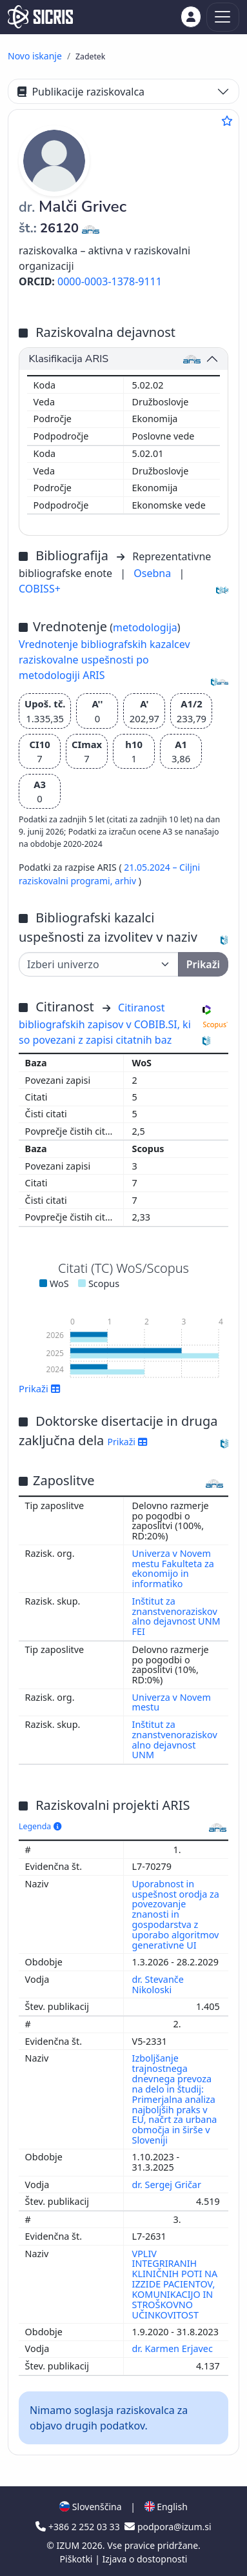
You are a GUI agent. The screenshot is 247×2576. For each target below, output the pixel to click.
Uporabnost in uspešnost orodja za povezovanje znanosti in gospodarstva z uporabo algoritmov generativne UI (175, 1914)
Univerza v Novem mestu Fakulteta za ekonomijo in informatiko (173, 1568)
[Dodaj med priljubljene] (227, 121)
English (166, 2506)
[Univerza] (99, 964)
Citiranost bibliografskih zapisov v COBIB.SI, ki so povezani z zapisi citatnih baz (105, 1023)
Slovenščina (90, 2506)
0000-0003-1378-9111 (109, 281)
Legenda (40, 1826)
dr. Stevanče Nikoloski (158, 1984)
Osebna (153, 573)
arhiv (127, 881)
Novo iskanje (35, 56)
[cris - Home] (40, 16)
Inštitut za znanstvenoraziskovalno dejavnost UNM (174, 1739)
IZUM (68, 2545)
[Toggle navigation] (222, 17)
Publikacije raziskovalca (80, 92)
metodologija (145, 627)
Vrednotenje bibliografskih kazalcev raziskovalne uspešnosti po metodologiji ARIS (104, 659)
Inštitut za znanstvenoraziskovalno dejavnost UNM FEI (176, 1616)
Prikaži (40, 1388)
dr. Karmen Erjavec (173, 2348)
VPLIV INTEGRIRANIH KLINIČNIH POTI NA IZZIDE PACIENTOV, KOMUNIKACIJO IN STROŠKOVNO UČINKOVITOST (175, 2284)
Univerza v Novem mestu (171, 1702)
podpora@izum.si (167, 2526)
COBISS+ (40, 589)
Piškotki (77, 2559)
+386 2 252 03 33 (78, 2526)
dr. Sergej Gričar (168, 2184)
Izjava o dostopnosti (144, 2559)
